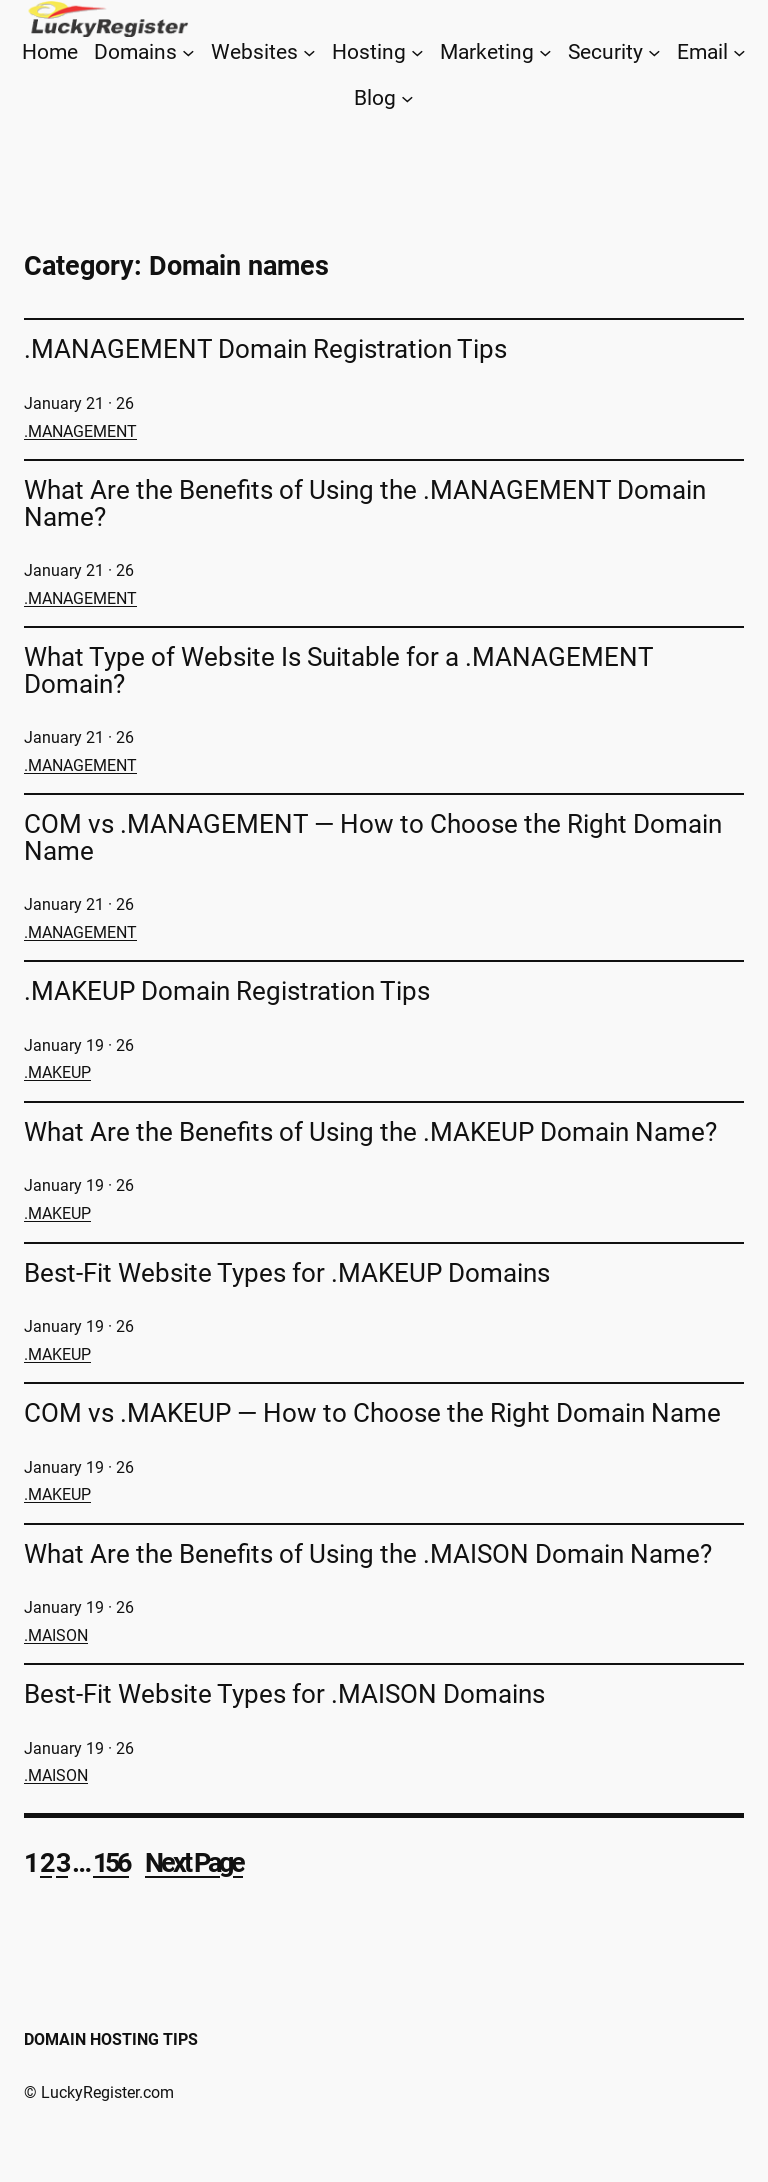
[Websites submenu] (309, 52)
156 (111, 1862)
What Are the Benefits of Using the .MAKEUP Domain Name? (370, 1132)
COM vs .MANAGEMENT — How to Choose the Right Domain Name (373, 837)
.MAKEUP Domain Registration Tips (227, 991)
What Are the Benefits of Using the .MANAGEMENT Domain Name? (365, 503)
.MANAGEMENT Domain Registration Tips (265, 349)
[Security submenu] (654, 52)
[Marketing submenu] (545, 52)
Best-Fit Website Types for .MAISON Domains (284, 1694)
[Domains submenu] (188, 52)
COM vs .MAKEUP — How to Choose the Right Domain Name (372, 1413)
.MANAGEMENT (80, 431)
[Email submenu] (739, 52)
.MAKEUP (57, 1072)
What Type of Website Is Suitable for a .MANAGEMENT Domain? (338, 670)
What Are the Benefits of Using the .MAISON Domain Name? (368, 1554)
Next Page (194, 1862)
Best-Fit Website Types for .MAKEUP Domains (287, 1273)
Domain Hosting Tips (111, 2039)
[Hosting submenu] (417, 52)
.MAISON (56, 1635)
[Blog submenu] (407, 97)
